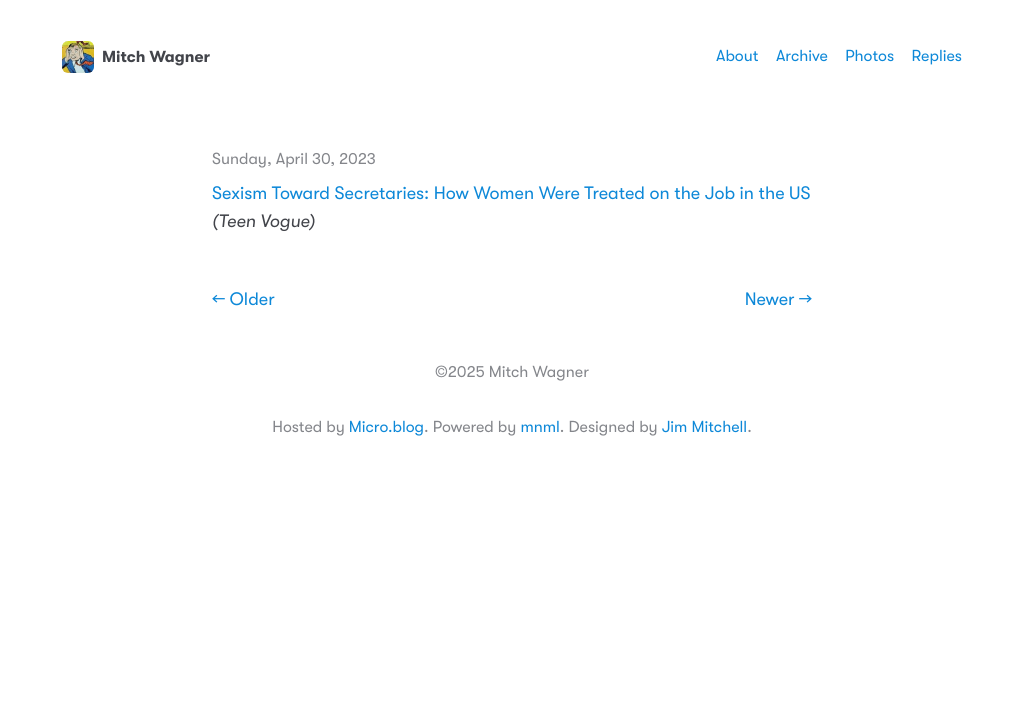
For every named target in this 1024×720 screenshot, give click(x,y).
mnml (539, 427)
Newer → (778, 300)
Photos (869, 56)
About (737, 56)
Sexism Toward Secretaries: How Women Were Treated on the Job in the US (511, 194)
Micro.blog (386, 427)
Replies (937, 56)
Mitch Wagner (136, 57)
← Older (243, 300)
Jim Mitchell (704, 427)
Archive (802, 56)
